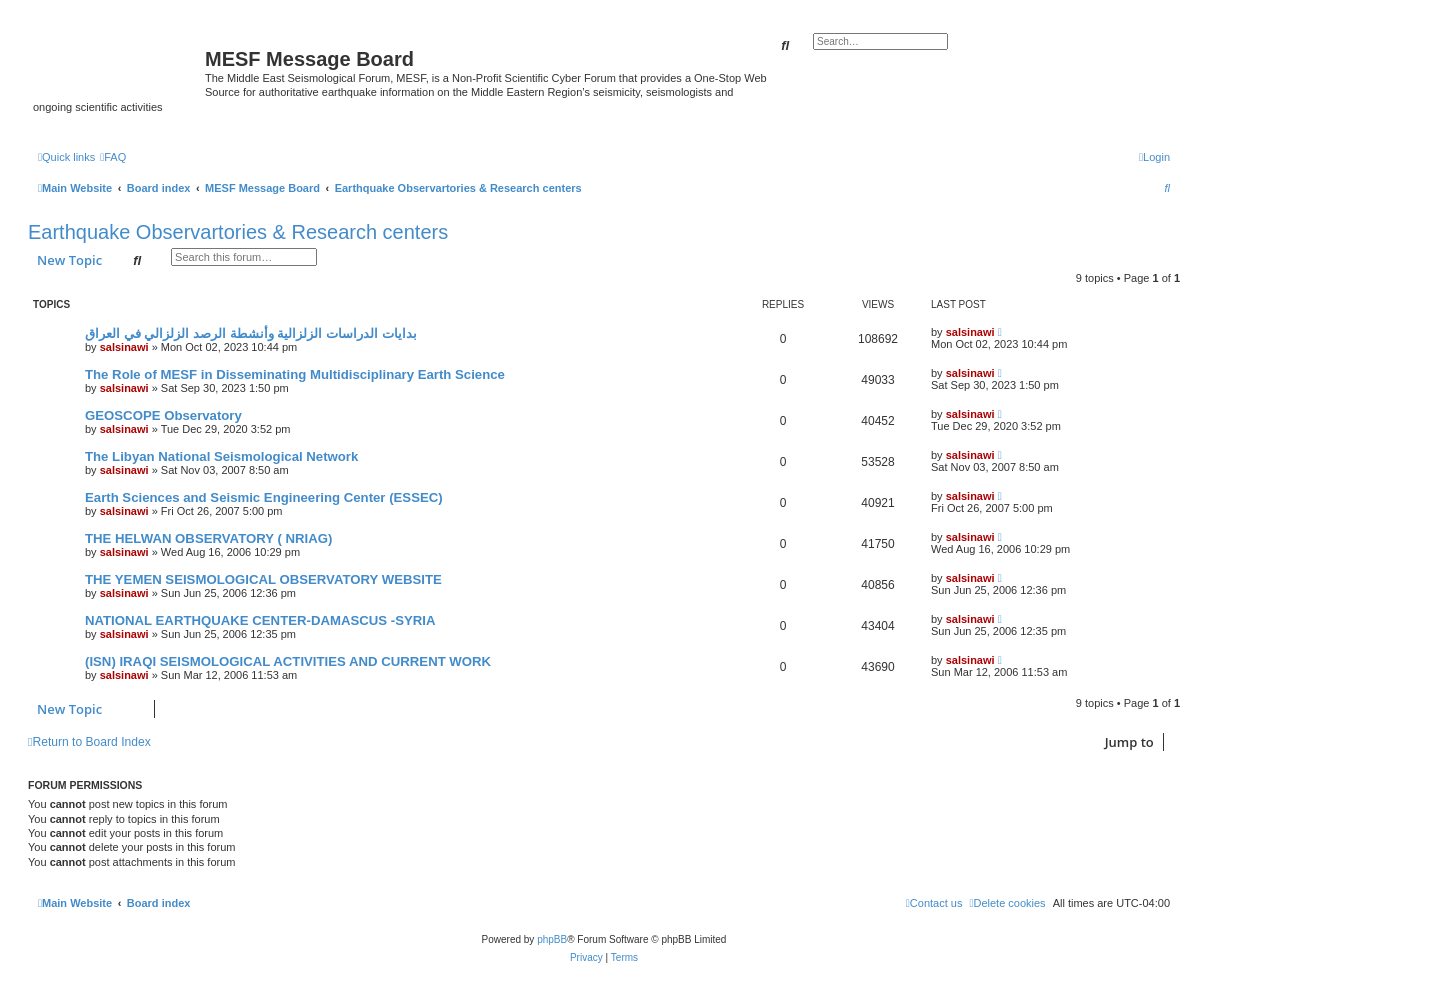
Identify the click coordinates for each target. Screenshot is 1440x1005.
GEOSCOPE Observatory (163, 415)
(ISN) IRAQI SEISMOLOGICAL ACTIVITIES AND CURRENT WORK (288, 661)
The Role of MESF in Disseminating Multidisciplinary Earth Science (295, 374)
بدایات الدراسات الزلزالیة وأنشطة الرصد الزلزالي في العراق (251, 333)
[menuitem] (113, 157)
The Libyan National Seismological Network (221, 456)
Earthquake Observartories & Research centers (238, 232)
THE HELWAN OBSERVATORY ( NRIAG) (208, 538)
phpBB (552, 939)
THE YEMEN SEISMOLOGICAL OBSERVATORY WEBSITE (263, 579)
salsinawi (124, 347)
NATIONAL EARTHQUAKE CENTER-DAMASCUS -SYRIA (260, 620)
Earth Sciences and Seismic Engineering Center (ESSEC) (264, 497)
